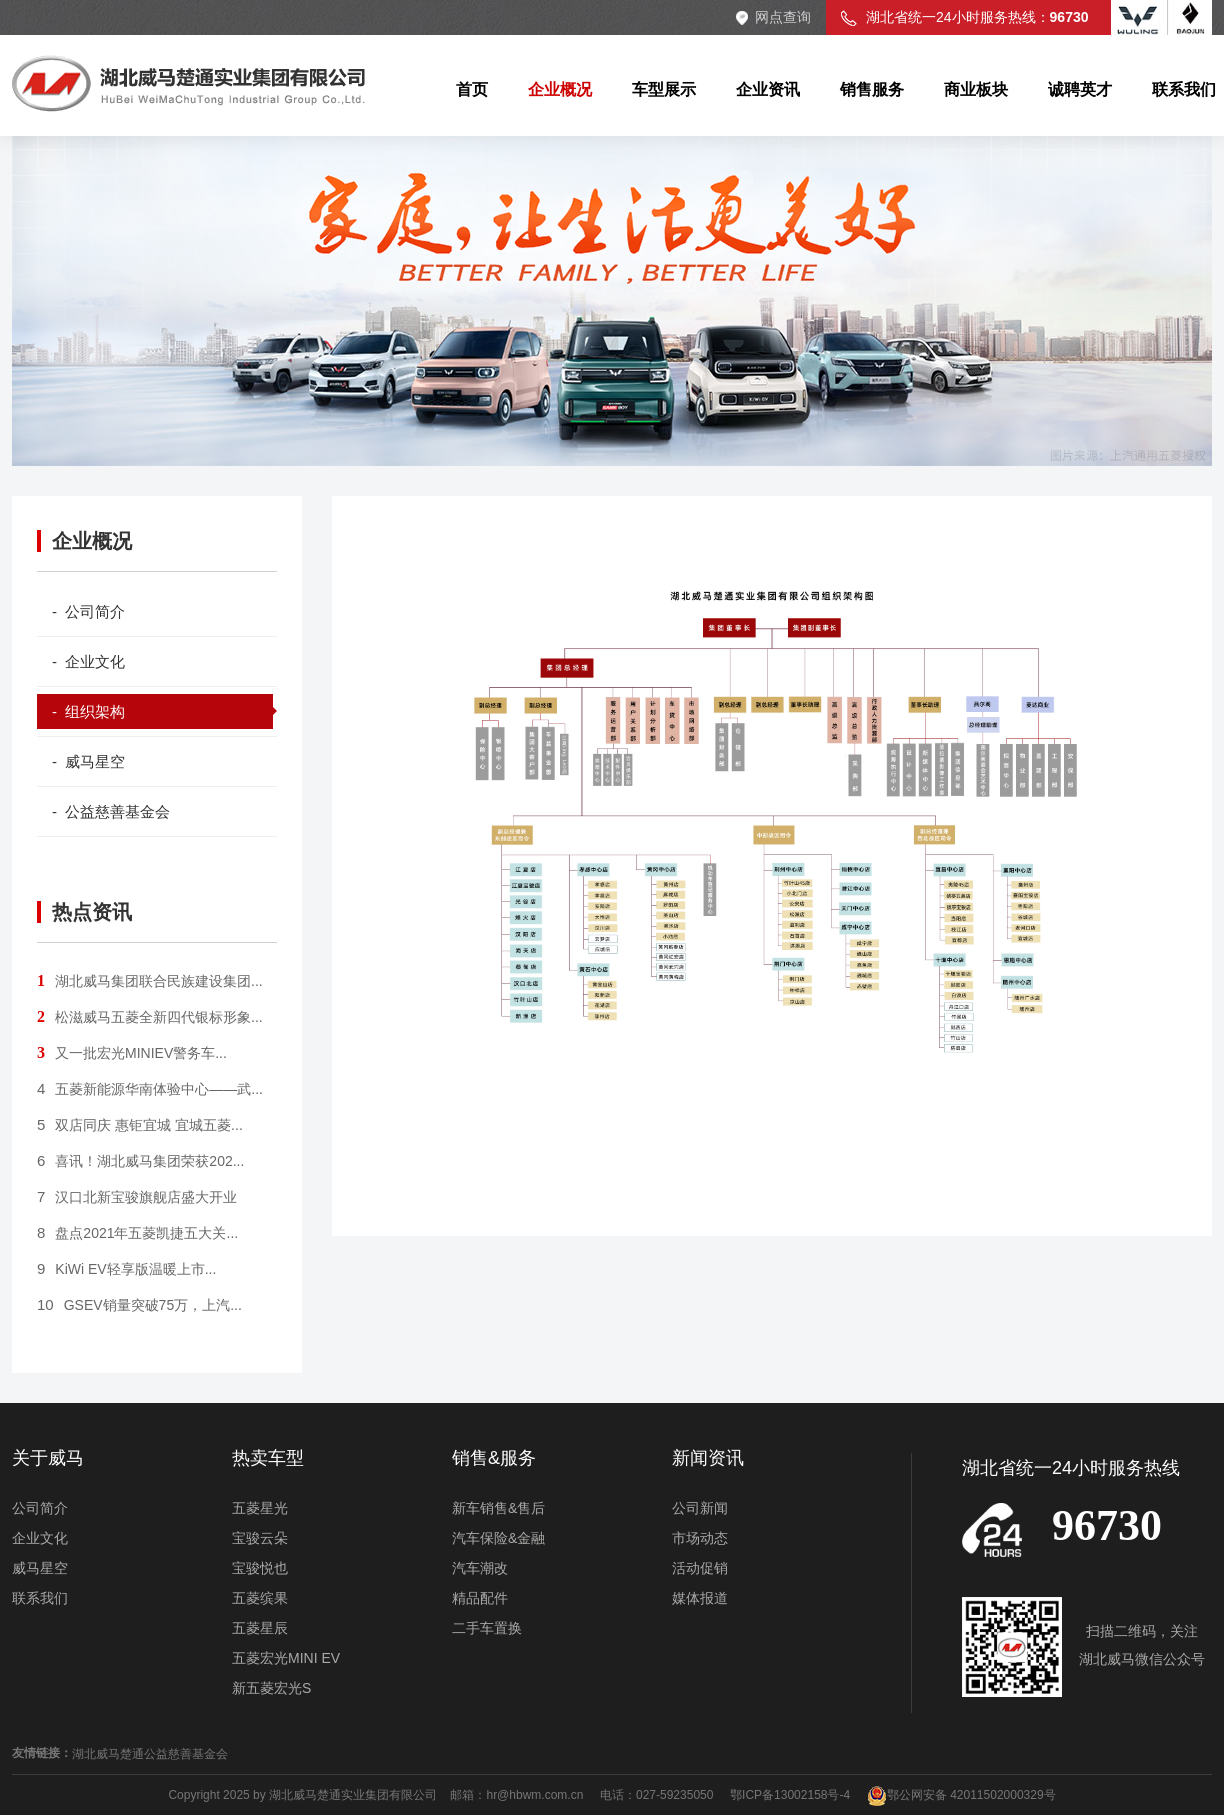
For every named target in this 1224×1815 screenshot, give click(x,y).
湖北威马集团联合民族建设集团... (150, 981)
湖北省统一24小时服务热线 (1071, 1468)
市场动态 (700, 1538)
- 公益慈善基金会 (111, 811)
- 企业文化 (88, 661)
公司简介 (40, 1508)
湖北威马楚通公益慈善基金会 (150, 1754)
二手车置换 (487, 1628)
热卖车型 (268, 1458)
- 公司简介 (88, 611)
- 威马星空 (88, 761)
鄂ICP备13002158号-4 (790, 1795)
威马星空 (40, 1568)
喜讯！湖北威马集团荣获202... (140, 1161)
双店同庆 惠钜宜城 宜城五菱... (140, 1125)
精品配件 (480, 1598)
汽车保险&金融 (498, 1538)
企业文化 (40, 1538)
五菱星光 (260, 1508)
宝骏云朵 (260, 1538)
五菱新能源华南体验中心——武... (150, 1089)
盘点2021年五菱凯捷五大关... (137, 1233)
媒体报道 (700, 1598)
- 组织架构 (88, 711)
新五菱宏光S (271, 1688)
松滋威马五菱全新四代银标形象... (150, 1017)
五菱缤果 (260, 1598)
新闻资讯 (708, 1458)
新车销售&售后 (498, 1508)
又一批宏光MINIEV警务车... (132, 1053)
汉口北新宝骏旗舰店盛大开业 (137, 1197)
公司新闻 (700, 1508)
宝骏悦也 (260, 1568)
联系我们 (40, 1598)
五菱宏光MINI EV (286, 1658)
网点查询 (783, 17)
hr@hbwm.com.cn (536, 1795)
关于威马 (48, 1458)
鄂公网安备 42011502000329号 (961, 1795)
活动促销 (700, 1568)
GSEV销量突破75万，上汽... (139, 1305)
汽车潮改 (480, 1568)
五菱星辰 (260, 1628)
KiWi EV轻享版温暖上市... (126, 1269)
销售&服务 (494, 1458)
